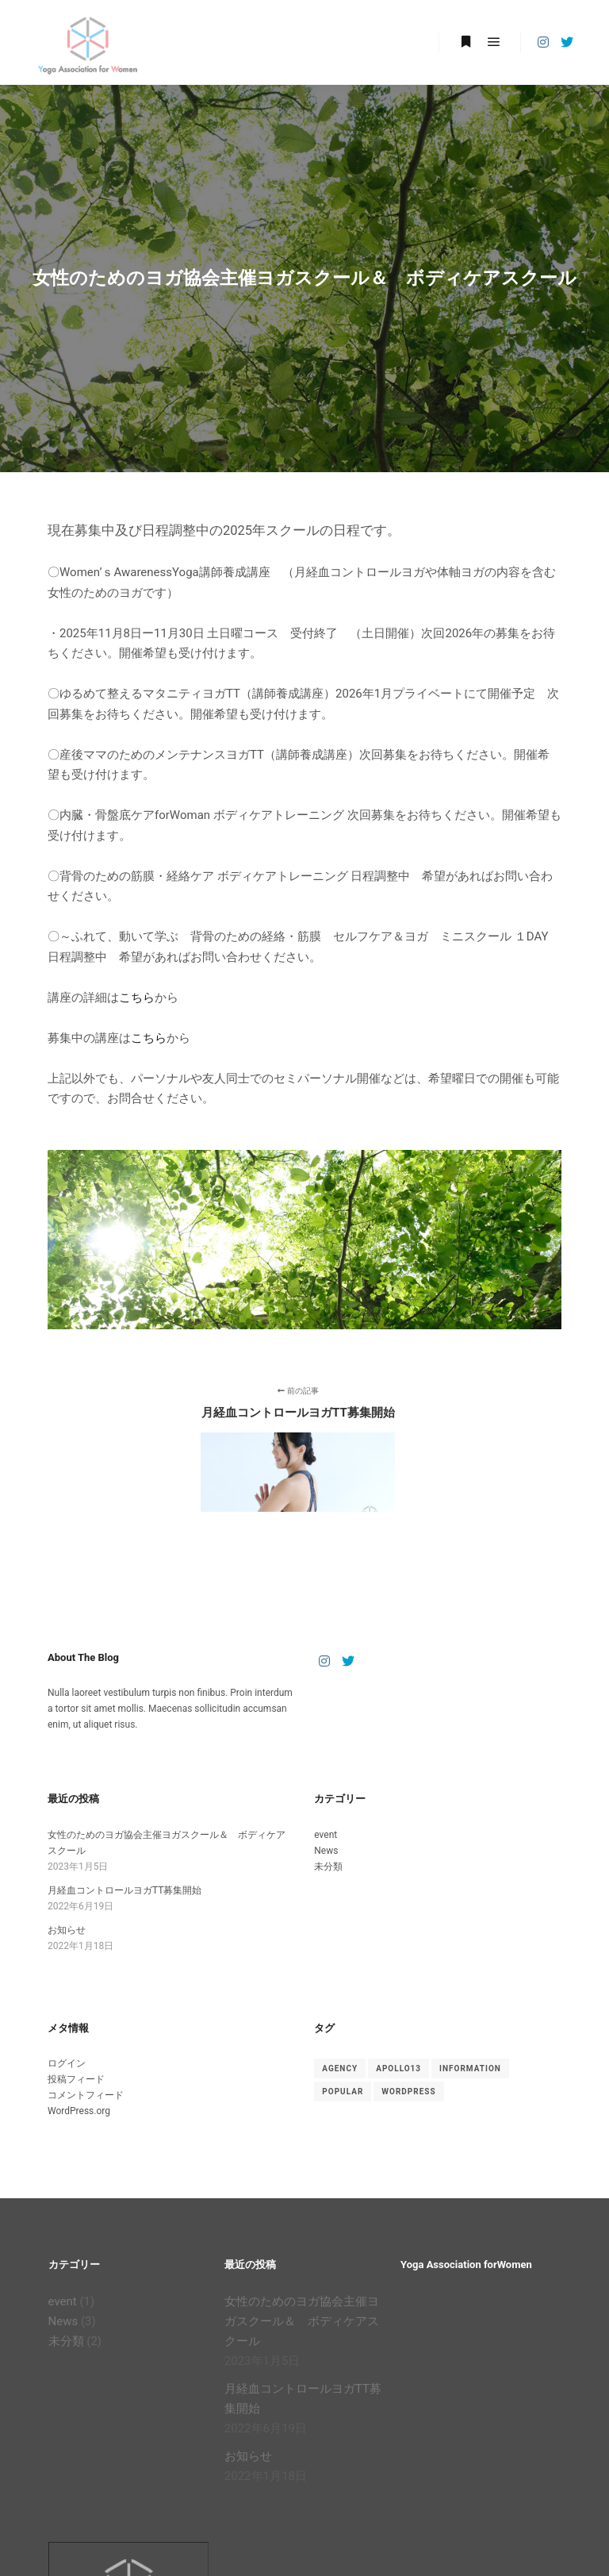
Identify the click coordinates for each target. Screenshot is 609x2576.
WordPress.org (79, 2111)
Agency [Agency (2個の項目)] (340, 2068)
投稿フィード (76, 2079)
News (326, 1850)
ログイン (67, 2063)
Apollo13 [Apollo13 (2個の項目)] (398, 2068)
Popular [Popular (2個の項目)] (342, 2091)
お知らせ (67, 1930)
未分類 (328, 1866)
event (325, 1834)
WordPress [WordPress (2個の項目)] (408, 2091)
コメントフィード (86, 2095)
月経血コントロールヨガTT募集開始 (124, 1890)
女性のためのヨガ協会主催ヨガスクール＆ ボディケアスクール (301, 2321)
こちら (137, 997)
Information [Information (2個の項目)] (470, 2068)
